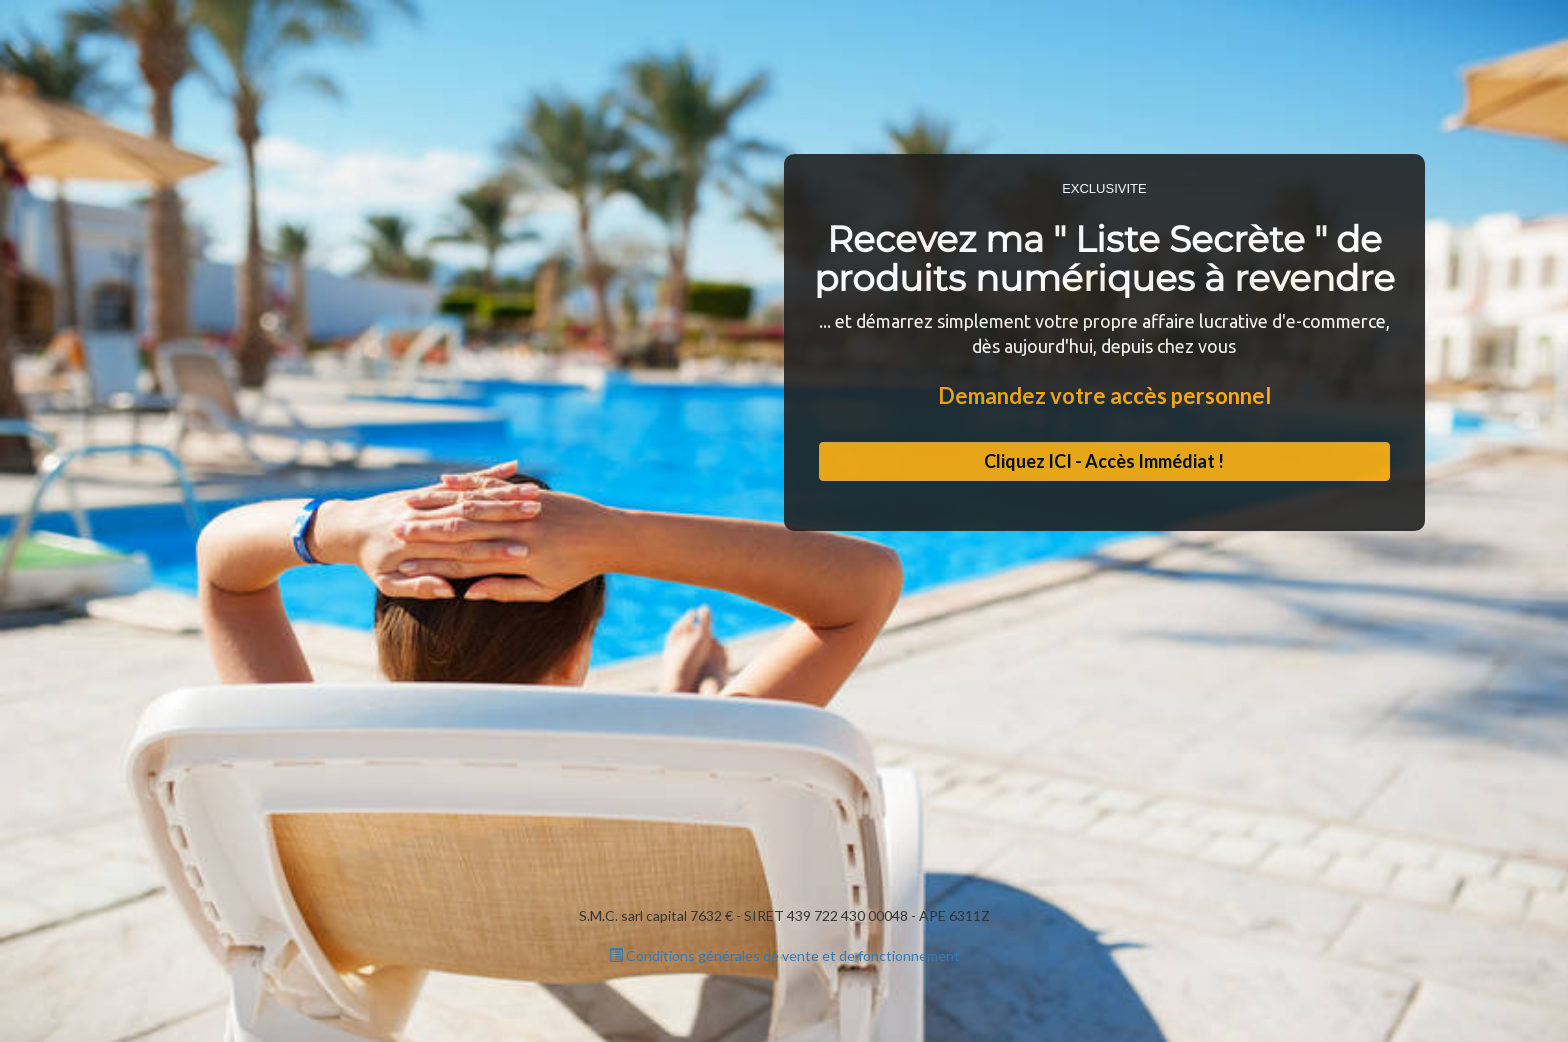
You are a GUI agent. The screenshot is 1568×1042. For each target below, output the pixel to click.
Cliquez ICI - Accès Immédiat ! (1104, 461)
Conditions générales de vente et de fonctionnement (784, 955)
